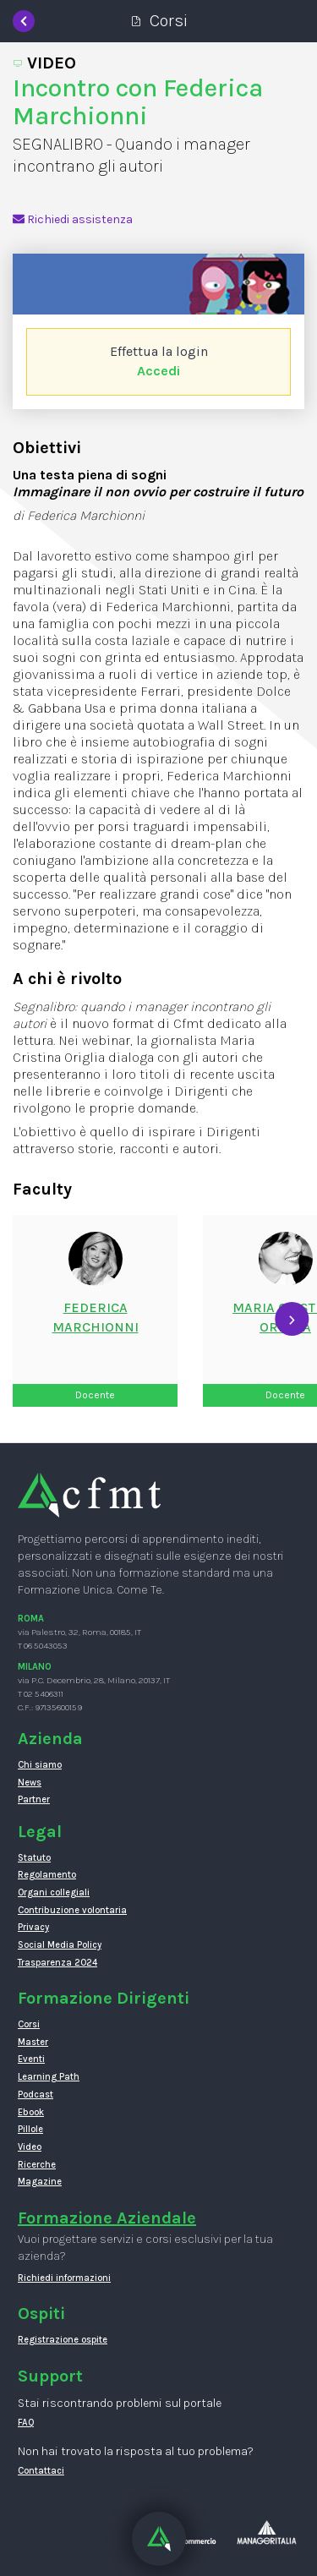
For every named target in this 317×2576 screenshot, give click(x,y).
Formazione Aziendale (107, 2218)
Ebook (31, 2112)
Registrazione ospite (62, 2339)
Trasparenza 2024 (57, 1962)
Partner (34, 1799)
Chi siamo (40, 1764)
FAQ (26, 2422)
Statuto (34, 1857)
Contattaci (41, 2470)
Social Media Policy (59, 1944)
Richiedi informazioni (64, 2277)
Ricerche (37, 2164)
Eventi (31, 2059)
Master (33, 2042)
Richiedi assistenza (73, 219)
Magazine (40, 2181)
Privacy (33, 1927)
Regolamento (47, 1874)
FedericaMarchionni (95, 1317)
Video (29, 2146)
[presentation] (292, 1319)
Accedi (158, 371)
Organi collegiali (54, 1892)
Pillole (30, 2129)
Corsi (29, 2024)
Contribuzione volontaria (72, 1910)
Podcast (35, 2094)
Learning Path (48, 2076)
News (29, 1782)
